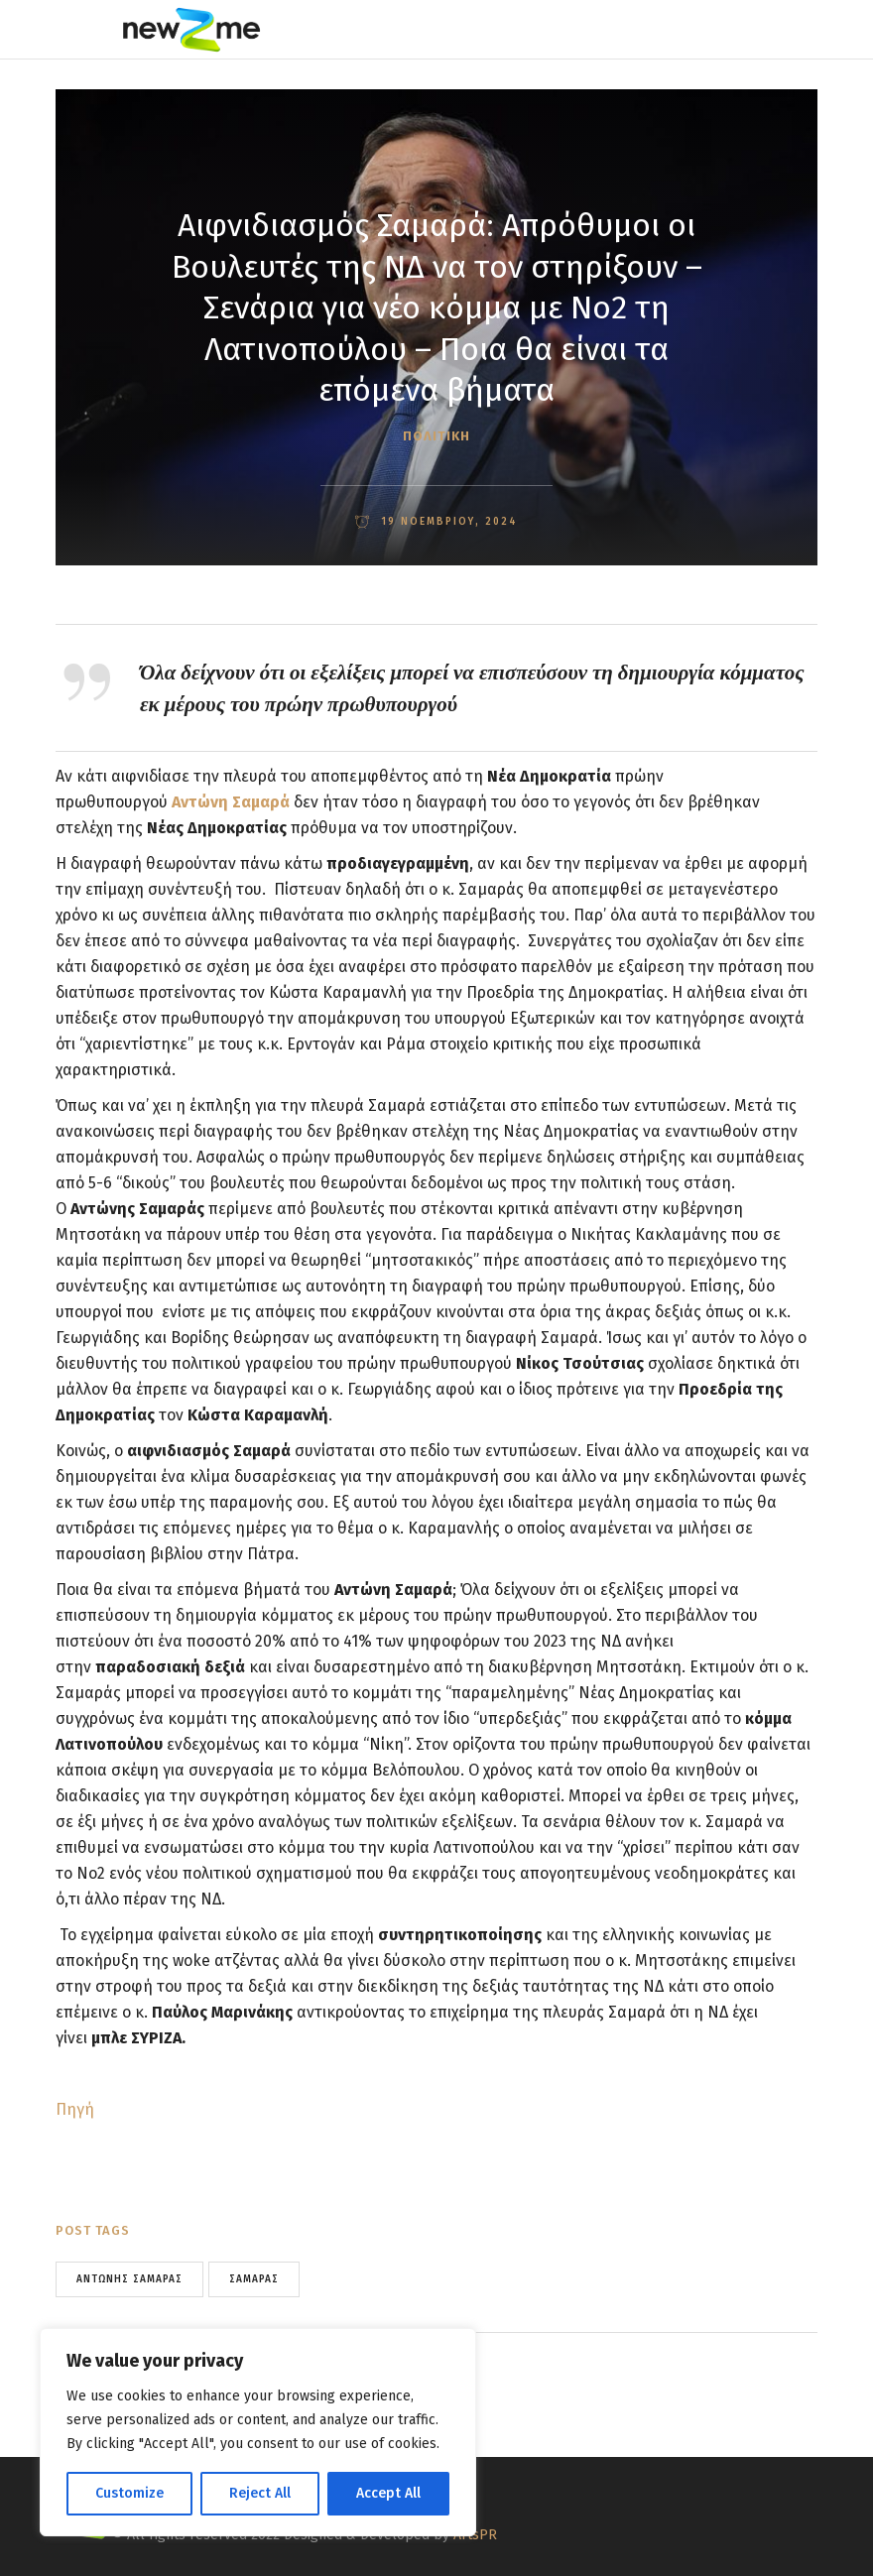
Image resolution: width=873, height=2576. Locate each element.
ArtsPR (475, 2534)
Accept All (388, 2493)
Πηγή (75, 2109)
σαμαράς (254, 2279)
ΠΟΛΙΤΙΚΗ (436, 436)
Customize (129, 2493)
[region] (258, 2432)
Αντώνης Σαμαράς (129, 2279)
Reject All (260, 2493)
